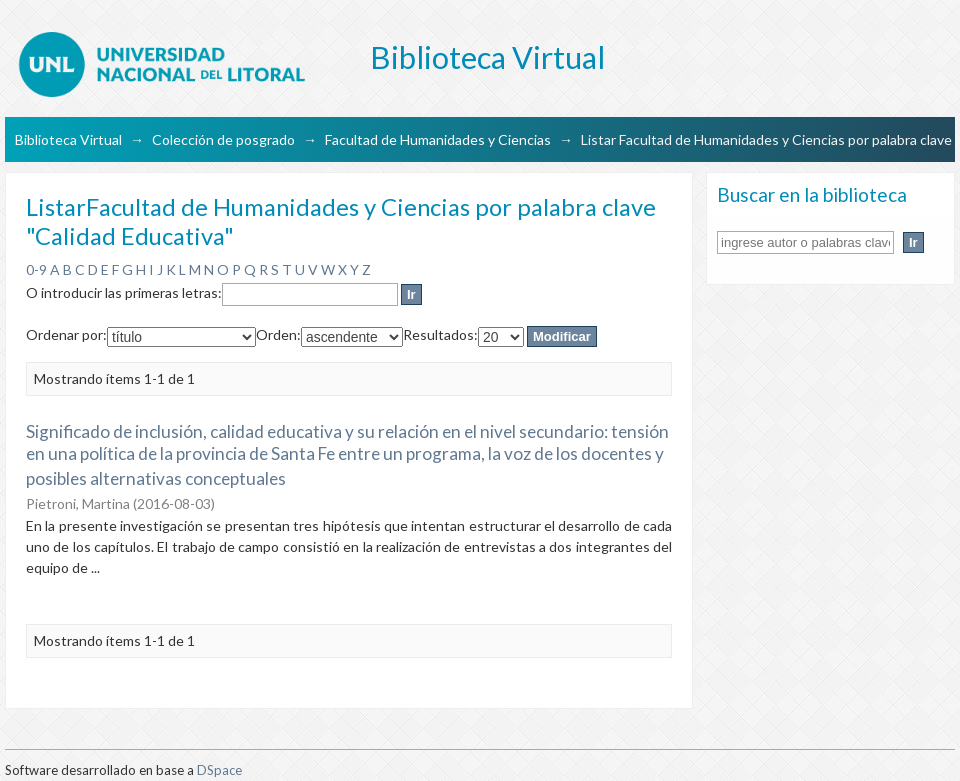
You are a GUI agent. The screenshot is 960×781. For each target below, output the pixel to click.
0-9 (36, 269)
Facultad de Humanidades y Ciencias (438, 139)
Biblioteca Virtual (68, 139)
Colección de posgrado (223, 139)
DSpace (219, 770)
